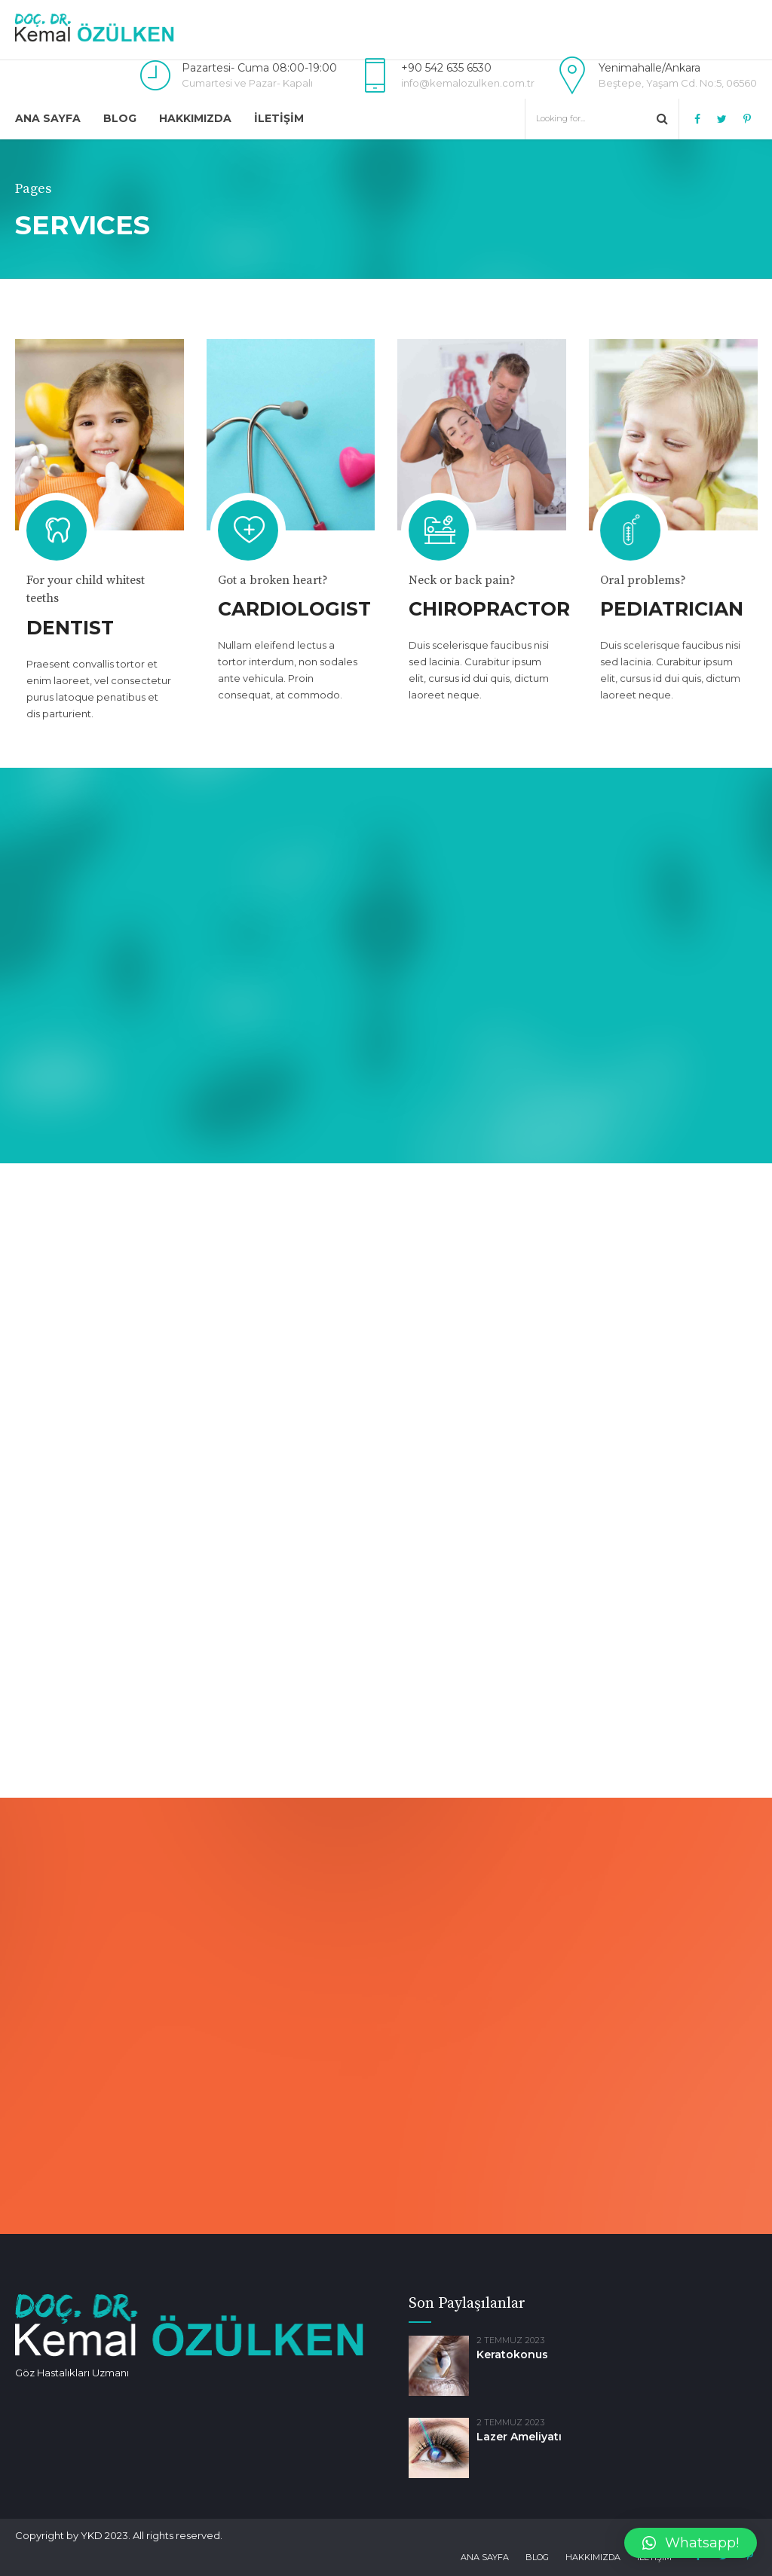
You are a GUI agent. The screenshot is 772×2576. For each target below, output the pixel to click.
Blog (119, 118)
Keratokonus (512, 2354)
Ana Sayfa (48, 118)
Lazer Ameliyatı (519, 2436)
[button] (690, 2543)
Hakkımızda (195, 118)
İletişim (279, 118)
